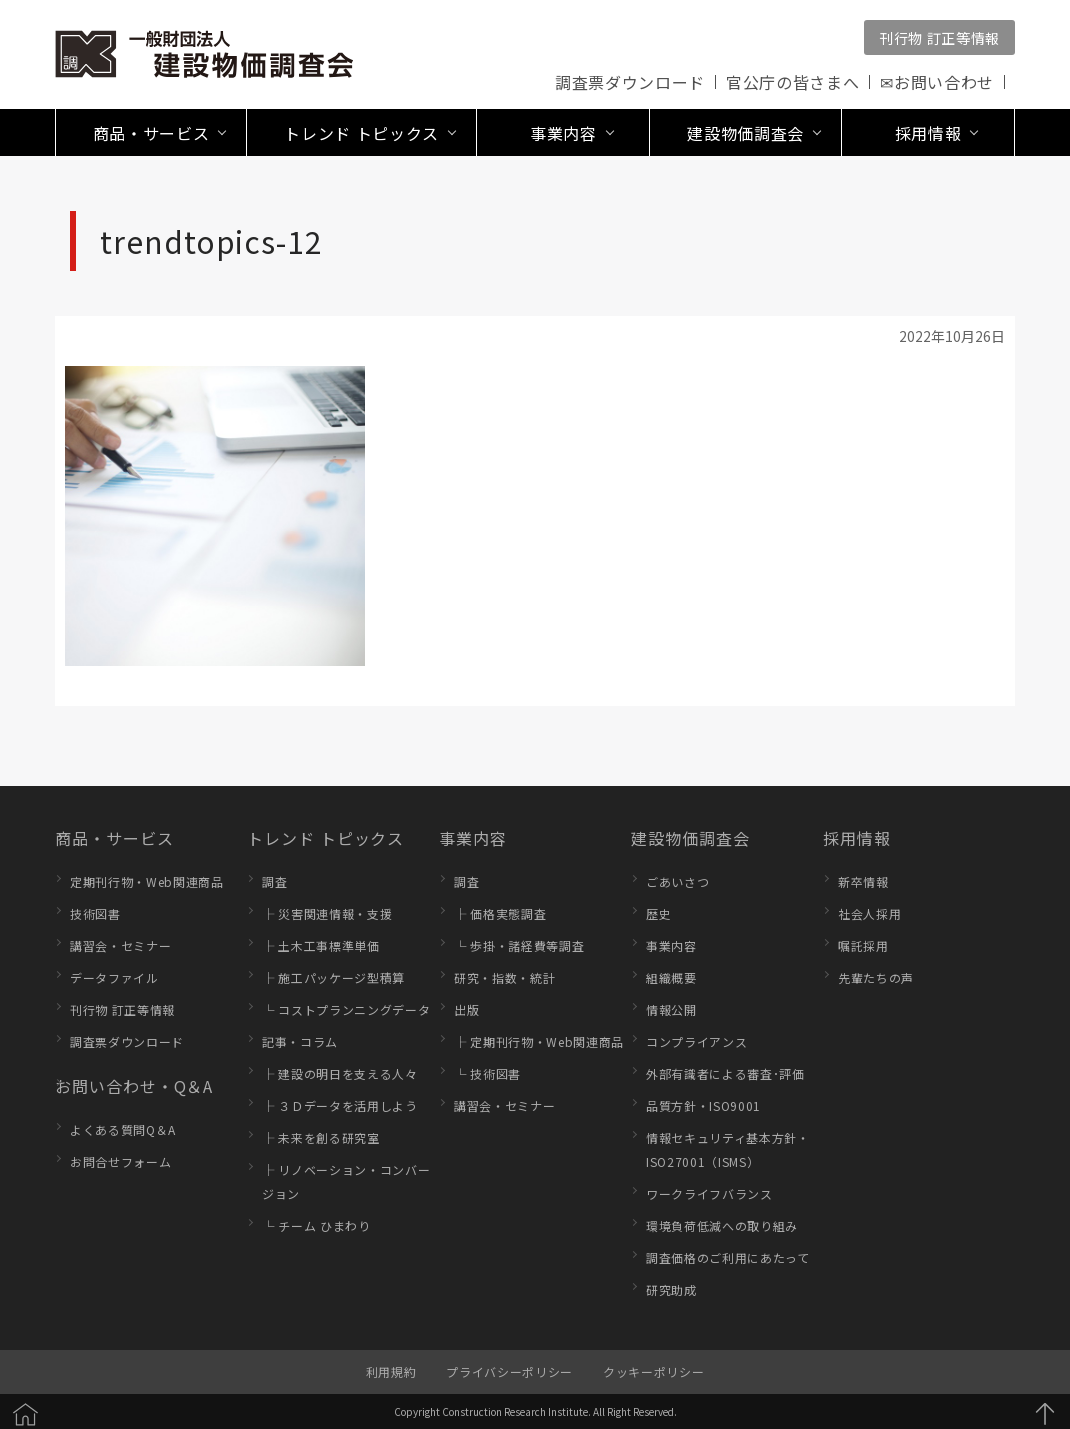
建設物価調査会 (690, 838)
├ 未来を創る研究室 (321, 1137)
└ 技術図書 (487, 1073)
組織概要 (671, 977)
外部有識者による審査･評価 (725, 1073)
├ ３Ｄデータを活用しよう (340, 1105)
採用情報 (857, 838)
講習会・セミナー (120, 945)
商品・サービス (114, 838)
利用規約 (391, 1371)
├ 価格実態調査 (500, 913)
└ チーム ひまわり (316, 1225)
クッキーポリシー (653, 1371)
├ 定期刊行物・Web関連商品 (539, 1041)
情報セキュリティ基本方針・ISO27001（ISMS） (728, 1149)
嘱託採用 (863, 945)
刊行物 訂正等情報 (939, 38)
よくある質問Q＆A (123, 1129)
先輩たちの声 (876, 977)
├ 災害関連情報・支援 (327, 913)
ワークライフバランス (709, 1193)
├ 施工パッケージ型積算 (333, 977)
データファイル (114, 977)
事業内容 (473, 838)
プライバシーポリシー (509, 1371)
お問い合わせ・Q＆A (134, 1086)
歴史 (658, 913)
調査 (274, 881)
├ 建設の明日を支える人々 (340, 1073)
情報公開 (671, 1009)
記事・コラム (300, 1041)
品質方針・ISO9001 (703, 1105)
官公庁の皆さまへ (792, 82)
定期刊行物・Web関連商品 (147, 881)
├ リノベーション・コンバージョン (346, 1181)
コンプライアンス (696, 1041)
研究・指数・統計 (504, 977)
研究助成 (671, 1289)
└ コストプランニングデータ (346, 1009)
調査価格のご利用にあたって (728, 1257)
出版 (466, 1009)
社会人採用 (869, 913)
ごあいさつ (677, 881)
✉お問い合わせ (937, 82)
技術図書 (95, 913)
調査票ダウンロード (630, 82)
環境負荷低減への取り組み (722, 1225)
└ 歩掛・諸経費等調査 (519, 945)
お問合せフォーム (120, 1161)
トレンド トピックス (325, 838)
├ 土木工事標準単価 (321, 945)
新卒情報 (863, 881)
